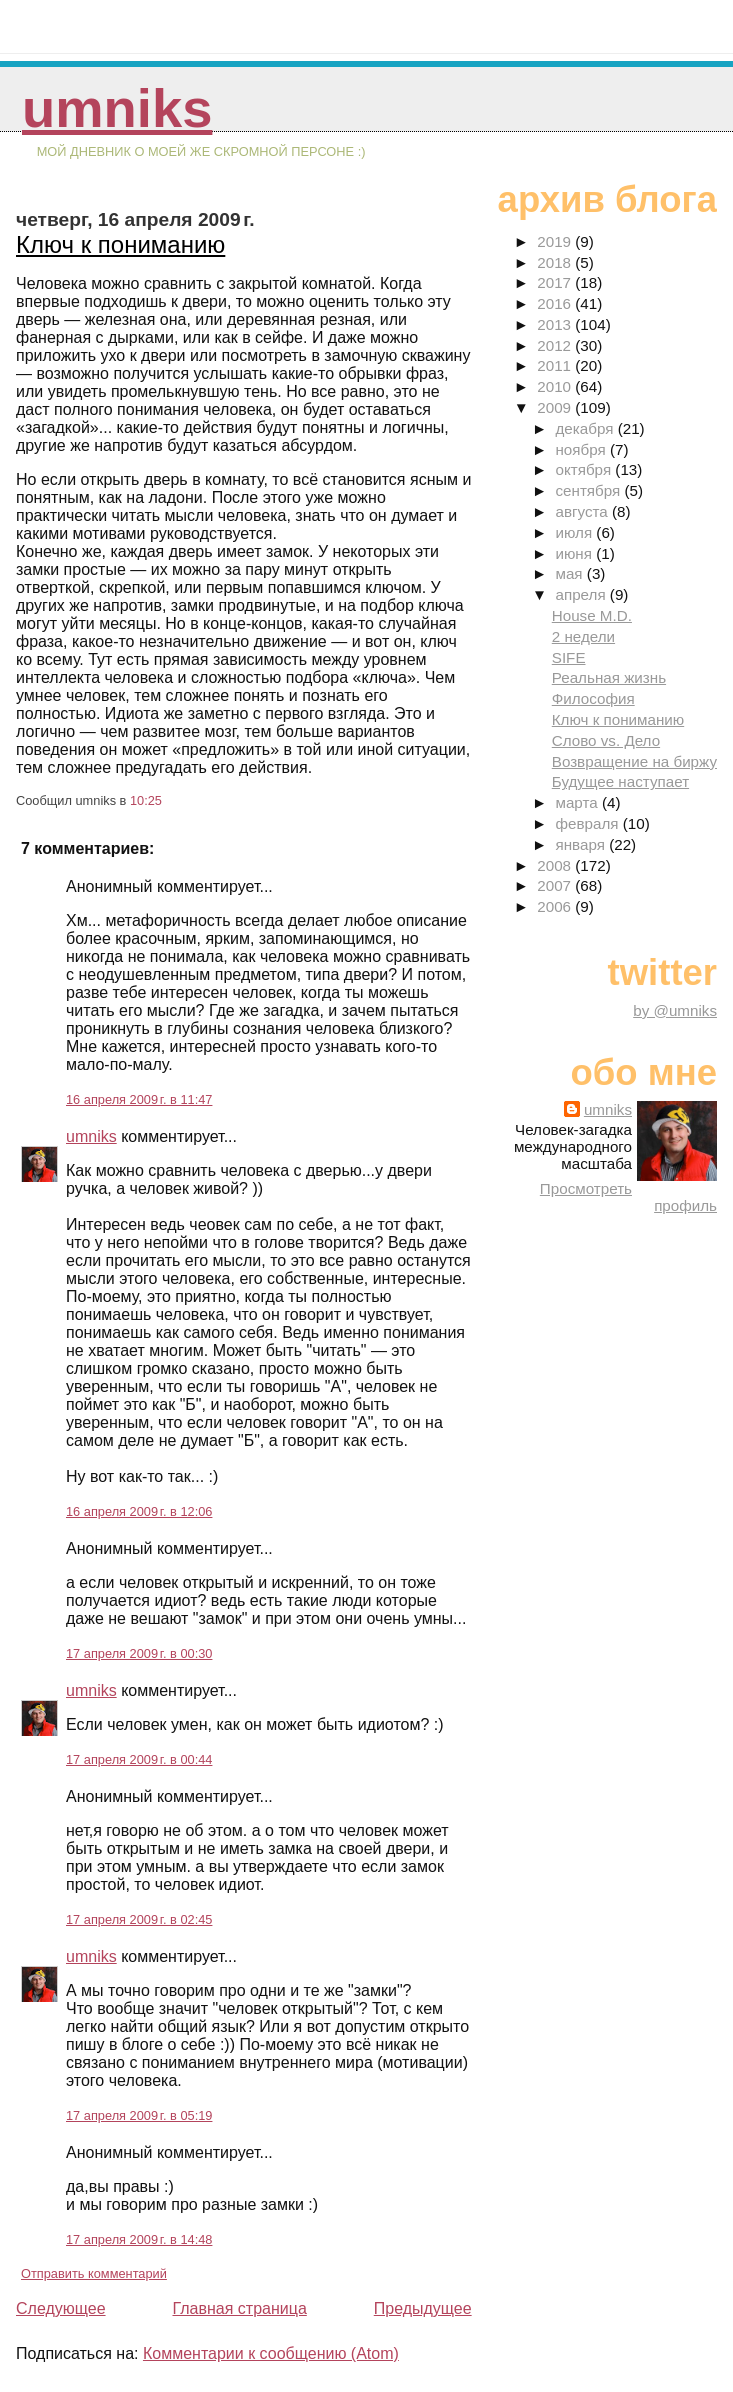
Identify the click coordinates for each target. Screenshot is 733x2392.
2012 (556, 345)
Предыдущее (423, 2308)
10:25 (146, 800)
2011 (556, 365)
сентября (589, 490)
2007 (556, 885)
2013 (556, 324)
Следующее (61, 2308)
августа (583, 511)
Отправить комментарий (94, 2273)
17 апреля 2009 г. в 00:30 (139, 1653)
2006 (556, 906)
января (582, 844)
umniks (117, 108)
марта (578, 802)
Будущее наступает (620, 781)
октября (585, 469)
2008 (556, 865)
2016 (556, 303)
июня (575, 553)
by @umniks (675, 1010)
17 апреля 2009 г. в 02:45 (139, 1919)
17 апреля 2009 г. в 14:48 (139, 2239)
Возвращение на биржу (634, 761)
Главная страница (239, 2308)
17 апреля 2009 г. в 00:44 (139, 1759)
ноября (582, 449)
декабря (586, 428)
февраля (588, 823)
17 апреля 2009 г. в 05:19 (139, 2115)
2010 (556, 386)
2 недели (583, 636)
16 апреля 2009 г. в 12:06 (139, 1511)
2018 (556, 262)
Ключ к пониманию (120, 244)
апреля (582, 594)
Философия (593, 698)
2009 (556, 407)
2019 (556, 241)
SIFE (569, 657)
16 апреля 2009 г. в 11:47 (139, 1099)
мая (570, 573)
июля (575, 532)
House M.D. (592, 615)
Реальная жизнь (609, 677)
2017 (556, 282)
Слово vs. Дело (606, 740)
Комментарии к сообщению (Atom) (271, 2353)
